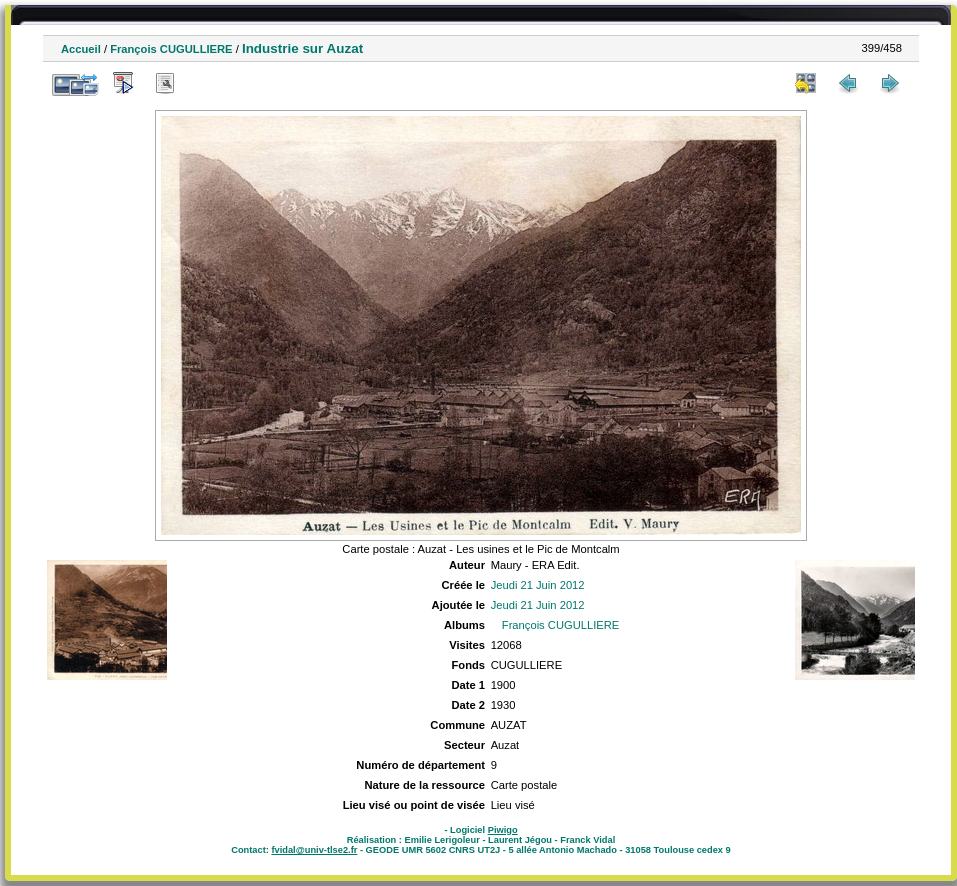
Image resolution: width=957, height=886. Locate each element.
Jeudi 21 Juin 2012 (538, 585)
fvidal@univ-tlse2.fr (314, 850)
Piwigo (503, 830)
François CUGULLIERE (171, 49)
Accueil (81, 49)
